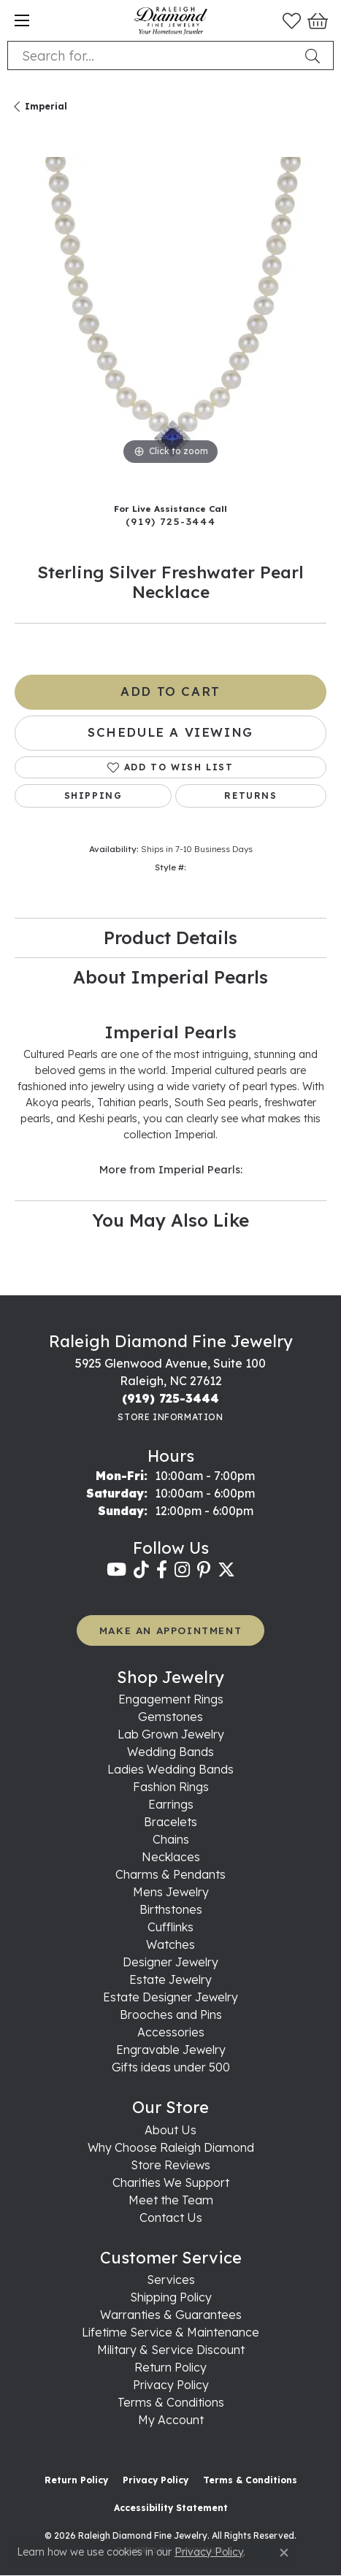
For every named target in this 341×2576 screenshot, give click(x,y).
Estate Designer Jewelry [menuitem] (170, 1997)
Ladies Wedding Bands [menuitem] (170, 1769)
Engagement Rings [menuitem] (170, 1699)
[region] (170, 313)
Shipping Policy (171, 2297)
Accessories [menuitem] (170, 2032)
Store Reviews (170, 2165)
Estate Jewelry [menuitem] (170, 1979)
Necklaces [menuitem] (171, 1856)
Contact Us (170, 2217)
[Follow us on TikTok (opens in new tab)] (141, 1570)
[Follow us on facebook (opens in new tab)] (161, 1570)
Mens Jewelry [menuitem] (171, 1892)
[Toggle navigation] (22, 20)
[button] (292, 20)
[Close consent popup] (284, 2552)
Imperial (46, 106)
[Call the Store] (170, 1398)
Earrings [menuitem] (171, 1804)
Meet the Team (171, 2200)
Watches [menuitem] (170, 1944)
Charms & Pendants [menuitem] (170, 1874)
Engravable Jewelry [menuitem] (171, 2049)
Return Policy (170, 2367)
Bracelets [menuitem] (170, 1821)
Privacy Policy (171, 2384)
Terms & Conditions (171, 2402)
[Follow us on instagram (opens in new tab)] (182, 1570)
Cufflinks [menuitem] (170, 1927)
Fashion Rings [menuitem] (171, 1786)
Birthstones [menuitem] (170, 1909)
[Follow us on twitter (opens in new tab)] (226, 1570)
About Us (170, 2130)
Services (171, 2279)
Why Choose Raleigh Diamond (171, 2147)
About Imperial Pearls (170, 977)
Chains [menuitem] (171, 1839)
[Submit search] (315, 55)
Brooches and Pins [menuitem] (171, 2014)
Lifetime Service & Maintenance (170, 2332)
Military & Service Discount (171, 2349)
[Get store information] (170, 1416)
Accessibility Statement (171, 2507)
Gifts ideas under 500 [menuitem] (171, 2067)
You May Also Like (170, 1220)
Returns (250, 795)
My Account (171, 2419)
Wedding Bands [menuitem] (170, 1751)
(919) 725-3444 (170, 521)
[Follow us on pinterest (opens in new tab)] (203, 1570)
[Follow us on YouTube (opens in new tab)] (116, 1570)
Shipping (93, 795)
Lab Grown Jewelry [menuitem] (171, 1734)
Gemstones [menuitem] (170, 1716)
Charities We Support (170, 2182)
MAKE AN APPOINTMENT (170, 1630)
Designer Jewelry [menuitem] (170, 1962)
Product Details (170, 937)
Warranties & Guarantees (171, 2314)
